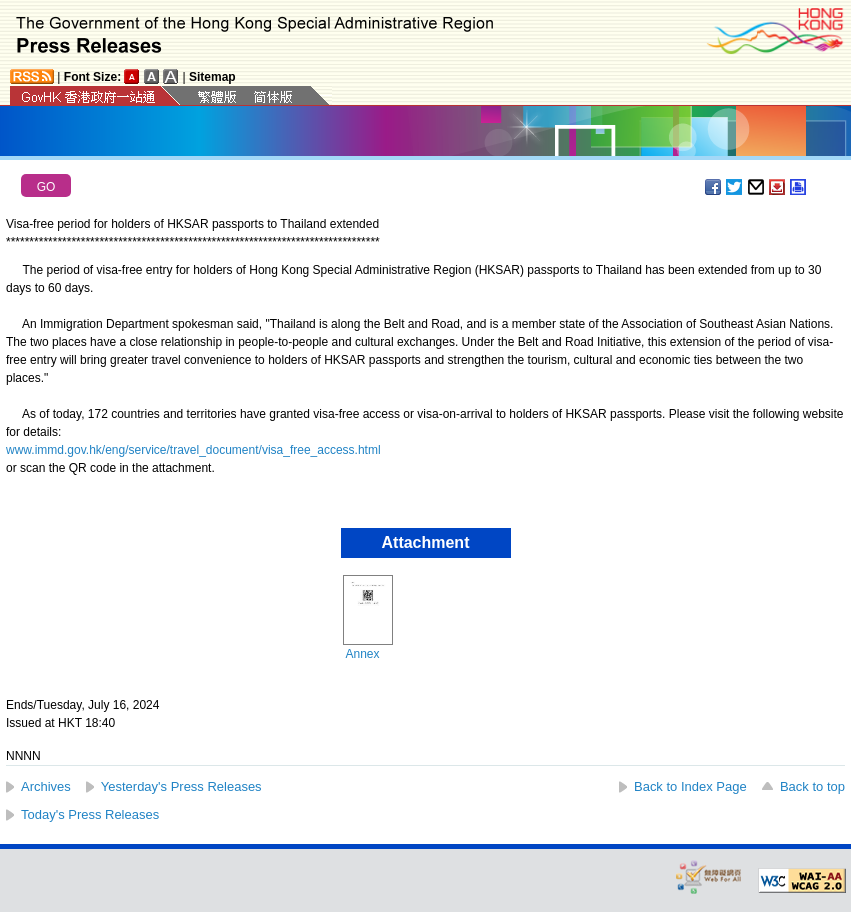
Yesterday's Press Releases (181, 786)
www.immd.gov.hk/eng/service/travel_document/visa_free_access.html (193, 450)
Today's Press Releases (90, 814)
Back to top (812, 786)
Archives (46, 786)
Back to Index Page (690, 786)
